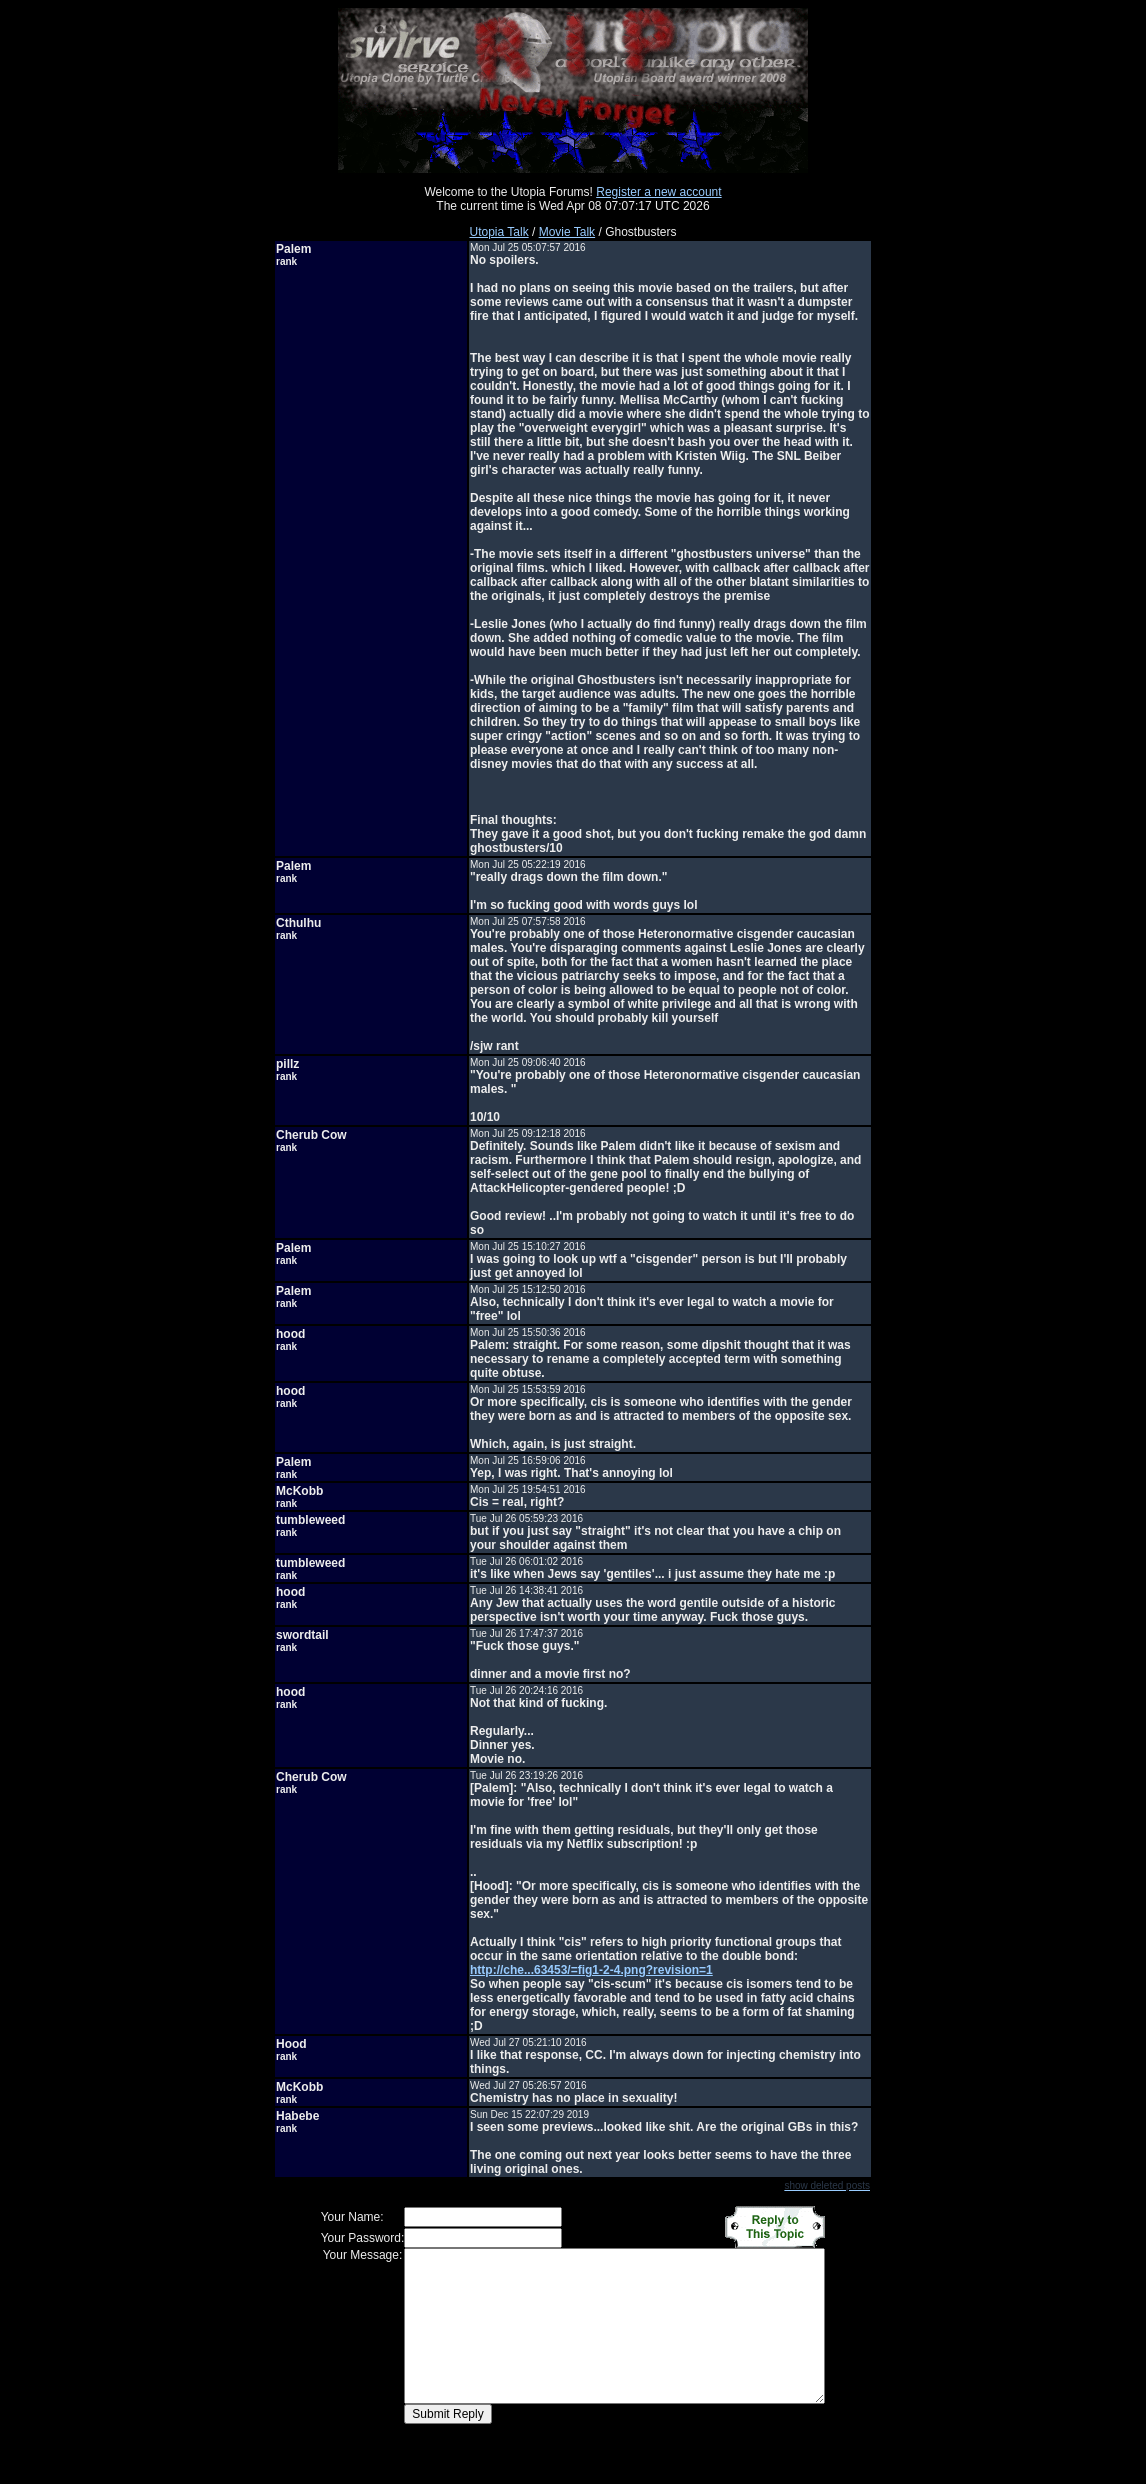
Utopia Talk (498, 232)
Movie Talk (567, 232)
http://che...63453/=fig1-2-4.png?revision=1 (591, 1970)
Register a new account (658, 192)
